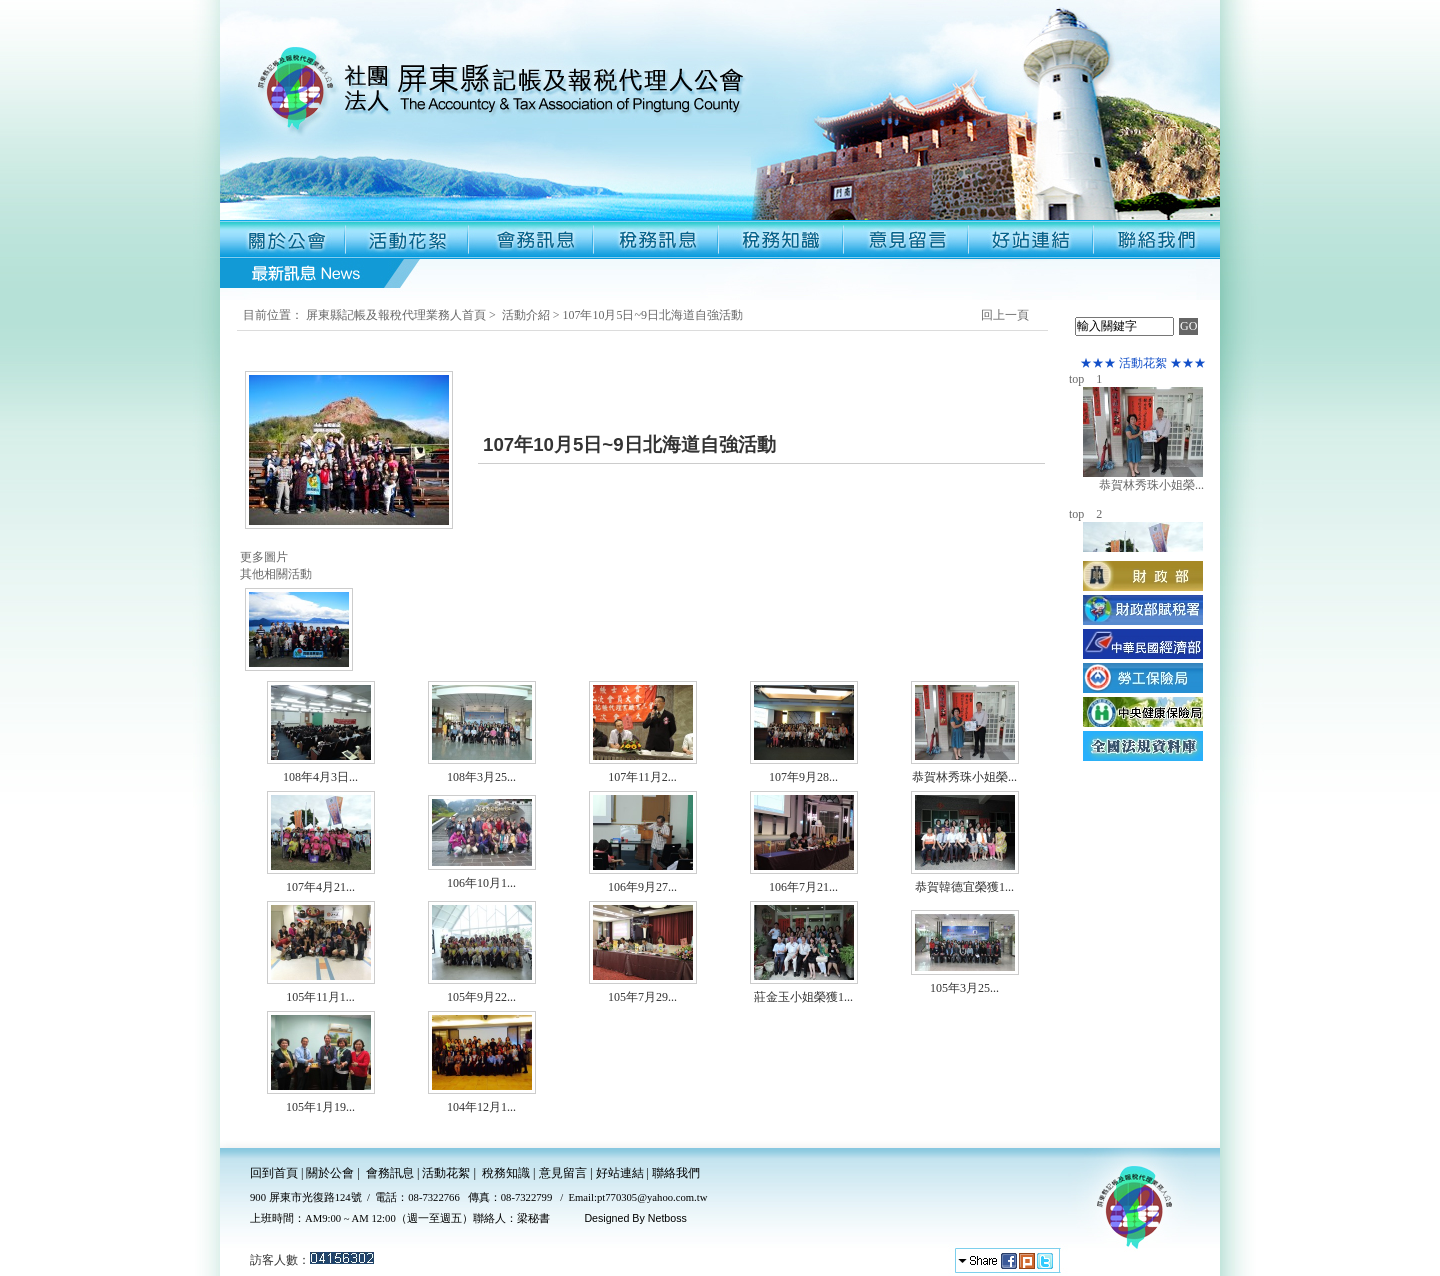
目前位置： (273, 315)
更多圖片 (264, 557)
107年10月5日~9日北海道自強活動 (652, 315)
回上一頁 (1005, 315)
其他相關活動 (276, 574)
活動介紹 (526, 315)
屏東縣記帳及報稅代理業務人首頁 (396, 315)
